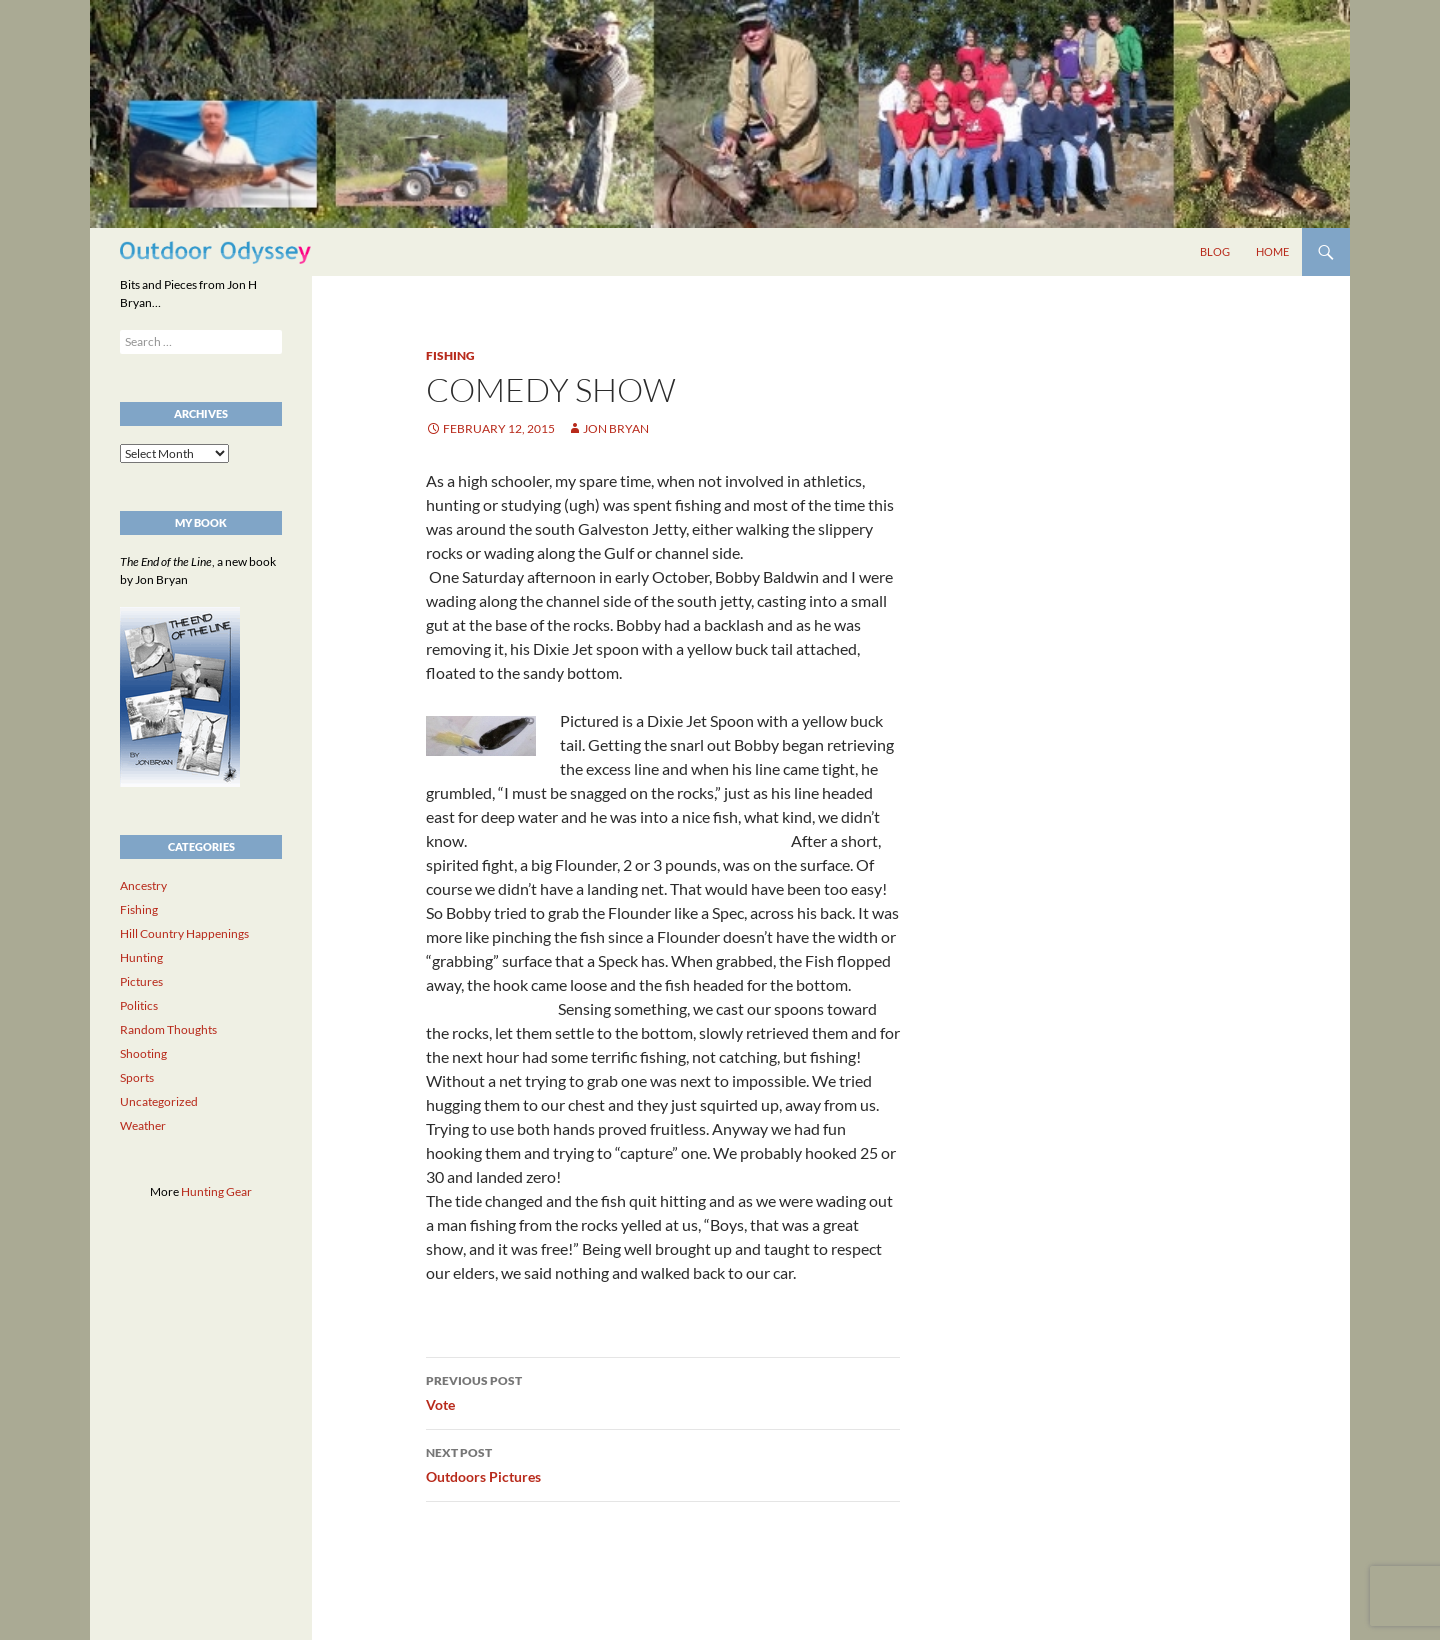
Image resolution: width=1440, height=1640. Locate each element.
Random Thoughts (168, 1029)
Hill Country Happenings (184, 933)
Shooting (143, 1053)
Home (1272, 251)
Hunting (141, 957)
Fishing (450, 355)
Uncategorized (159, 1101)
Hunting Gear (216, 1191)
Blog (1215, 251)
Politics (139, 1005)
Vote (663, 1391)
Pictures (141, 981)
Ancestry (143, 885)
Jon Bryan (616, 428)
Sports (137, 1077)
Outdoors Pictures (663, 1463)
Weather (143, 1125)
